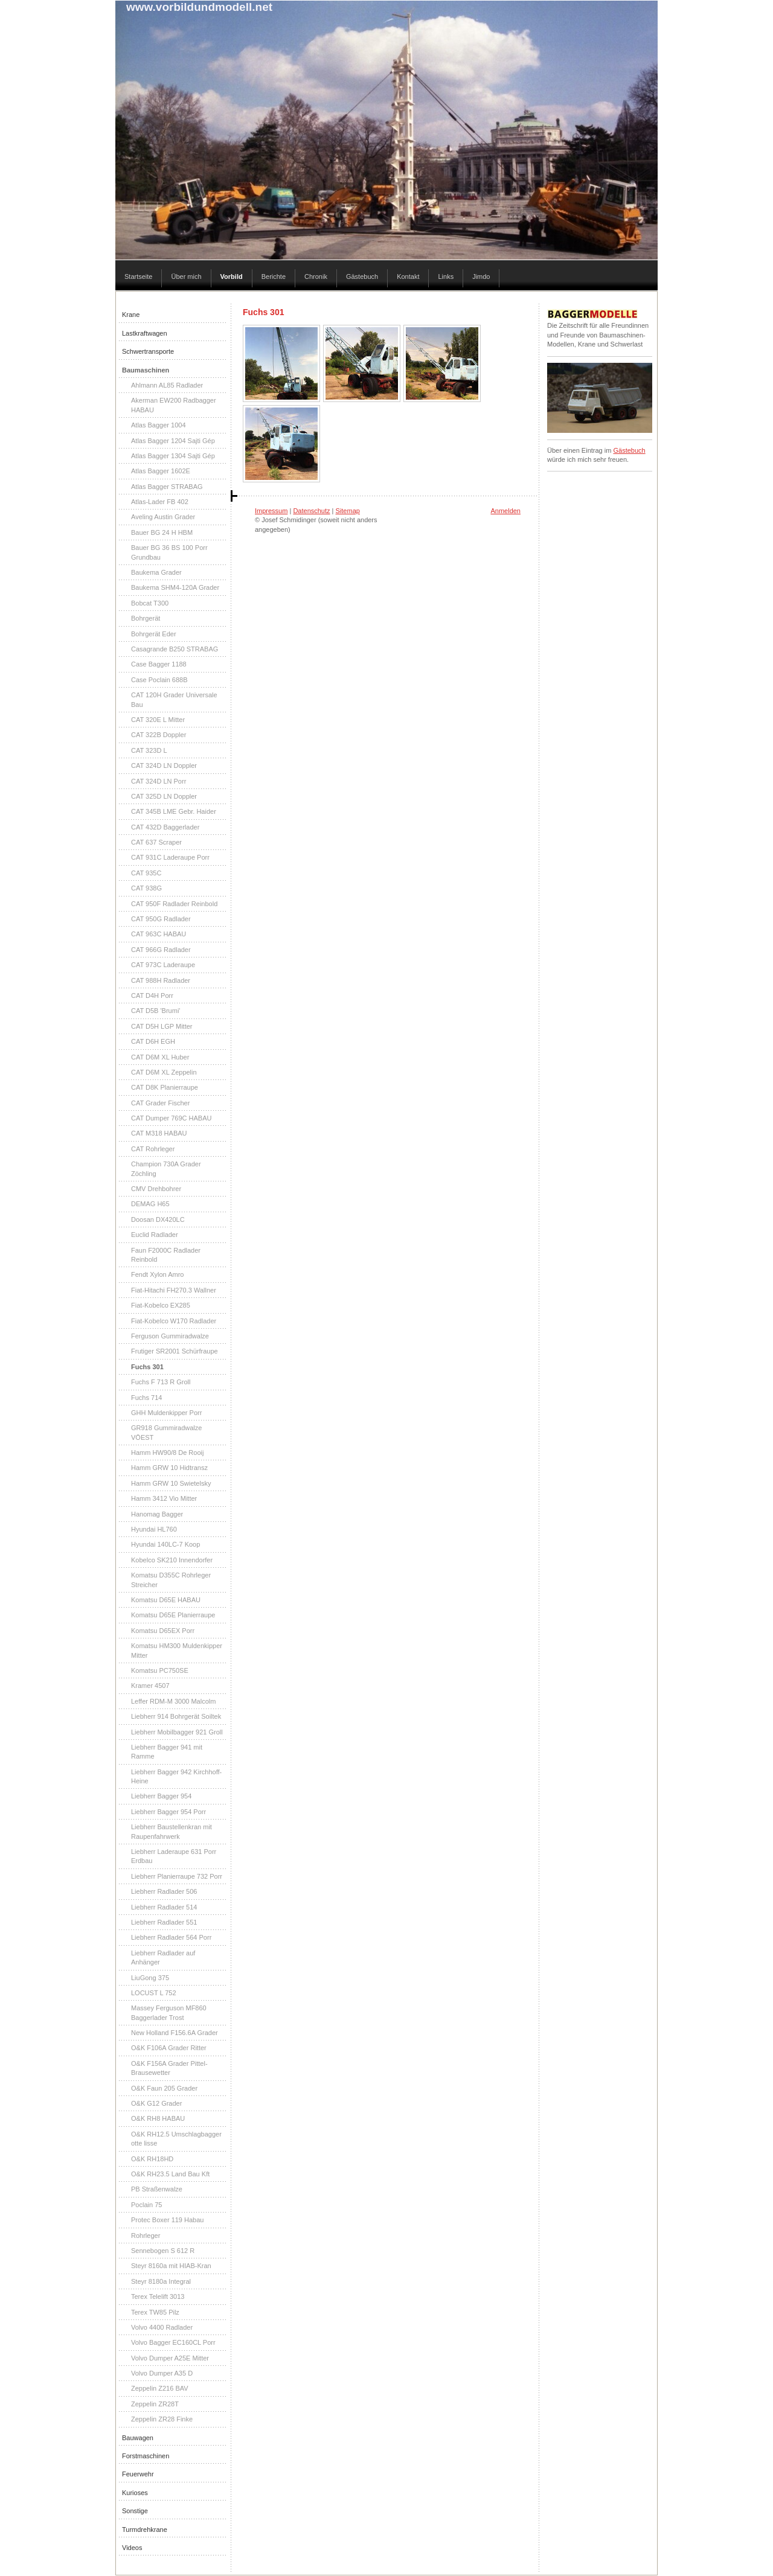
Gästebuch (629, 450)
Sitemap (348, 510)
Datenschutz (311, 510)
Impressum (271, 510)
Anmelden (505, 510)
